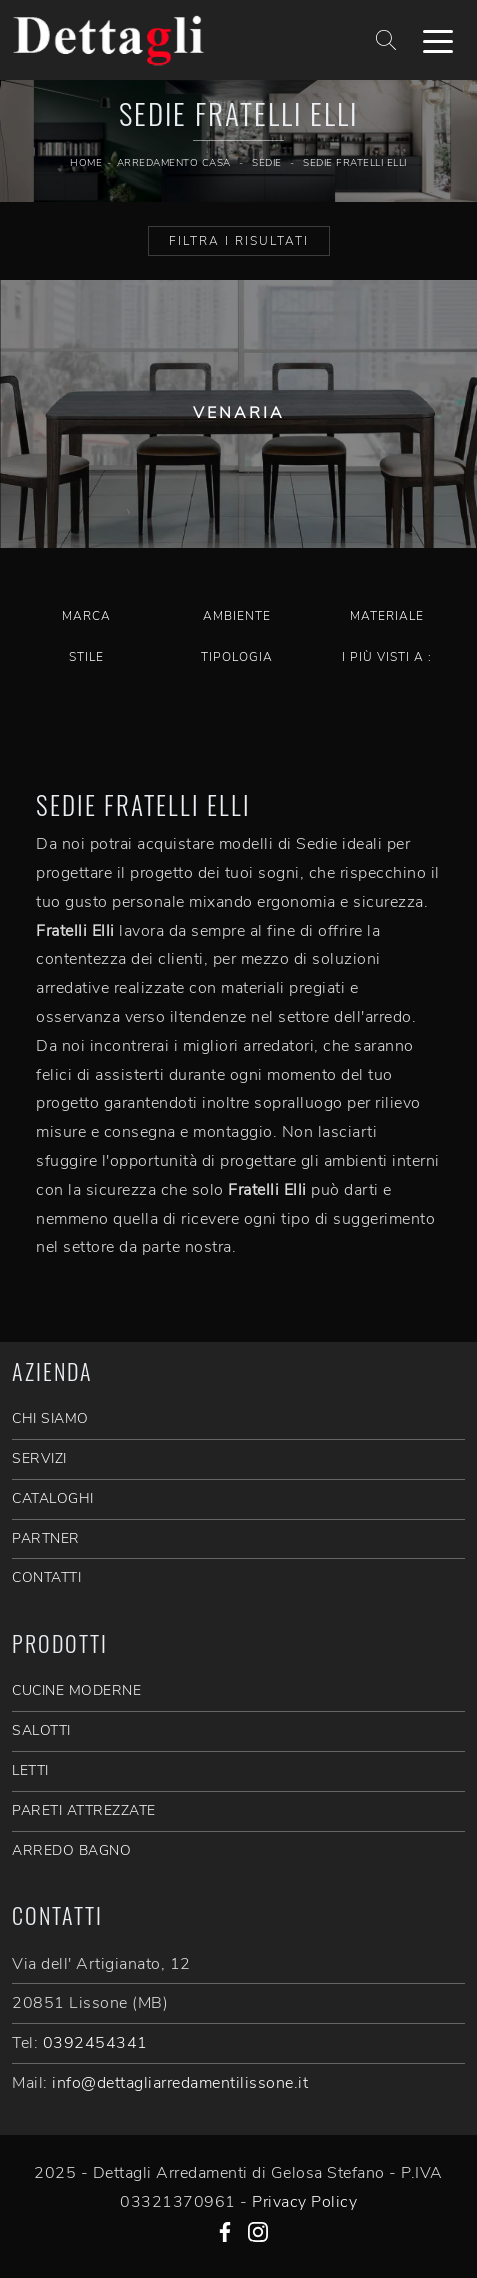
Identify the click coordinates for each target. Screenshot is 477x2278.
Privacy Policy (304, 2202)
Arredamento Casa (174, 163)
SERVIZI (39, 1458)
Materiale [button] (387, 616)
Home (86, 163)
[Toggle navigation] (438, 40)
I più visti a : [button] (387, 657)
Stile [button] (86, 657)
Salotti (41, 1730)
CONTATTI (46, 1577)
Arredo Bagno (71, 1850)
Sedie (267, 163)
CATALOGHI (53, 1498)
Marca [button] (86, 616)
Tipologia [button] (237, 657)
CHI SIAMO (50, 1418)
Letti (30, 1770)
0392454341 (95, 2043)
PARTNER (46, 1538)
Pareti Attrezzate (84, 1810)
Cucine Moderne (76, 1690)
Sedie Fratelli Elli (355, 163)
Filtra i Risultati (239, 241)
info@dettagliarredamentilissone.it (180, 2083)
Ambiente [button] (237, 616)
